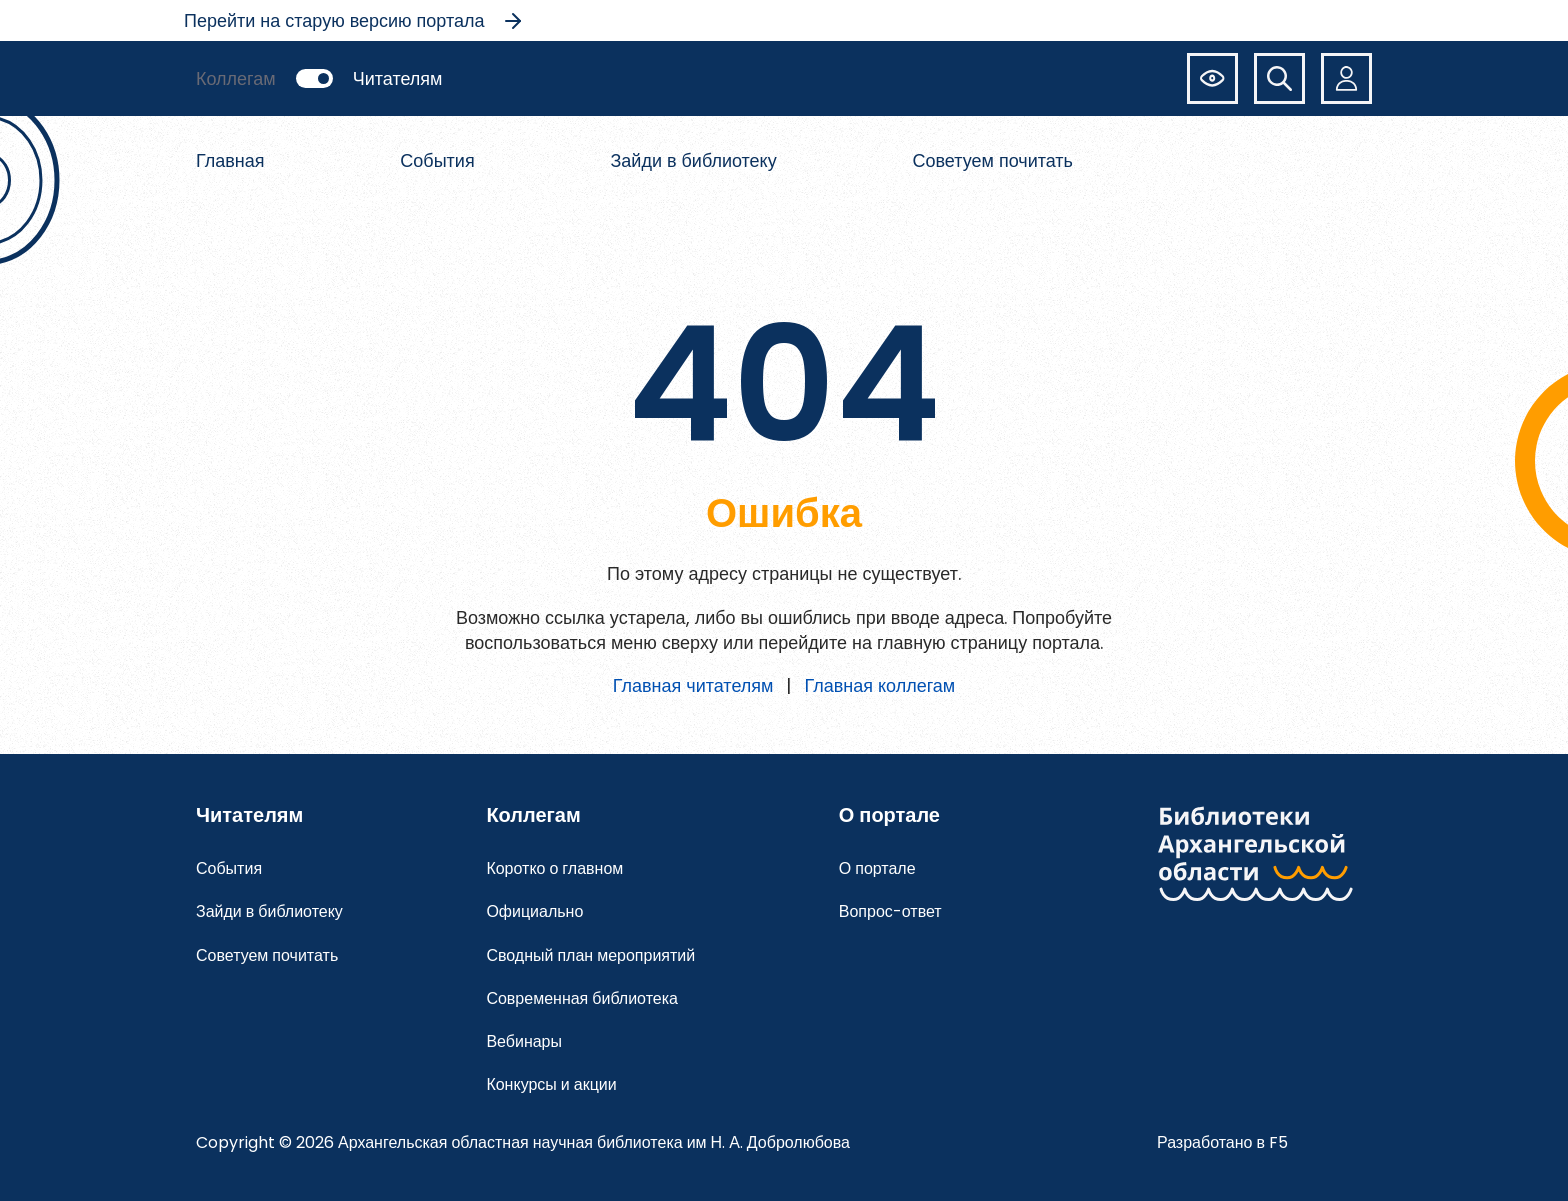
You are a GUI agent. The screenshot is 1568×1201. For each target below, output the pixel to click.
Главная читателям (693, 685)
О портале (877, 868)
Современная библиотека (582, 998)
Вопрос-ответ (890, 911)
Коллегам (236, 78)
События (437, 160)
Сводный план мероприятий (590, 955)
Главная (230, 160)
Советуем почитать (993, 160)
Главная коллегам (879, 685)
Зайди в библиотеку (693, 160)
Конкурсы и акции (551, 1084)
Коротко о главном (554, 868)
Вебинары (524, 1041)
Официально (534, 911)
